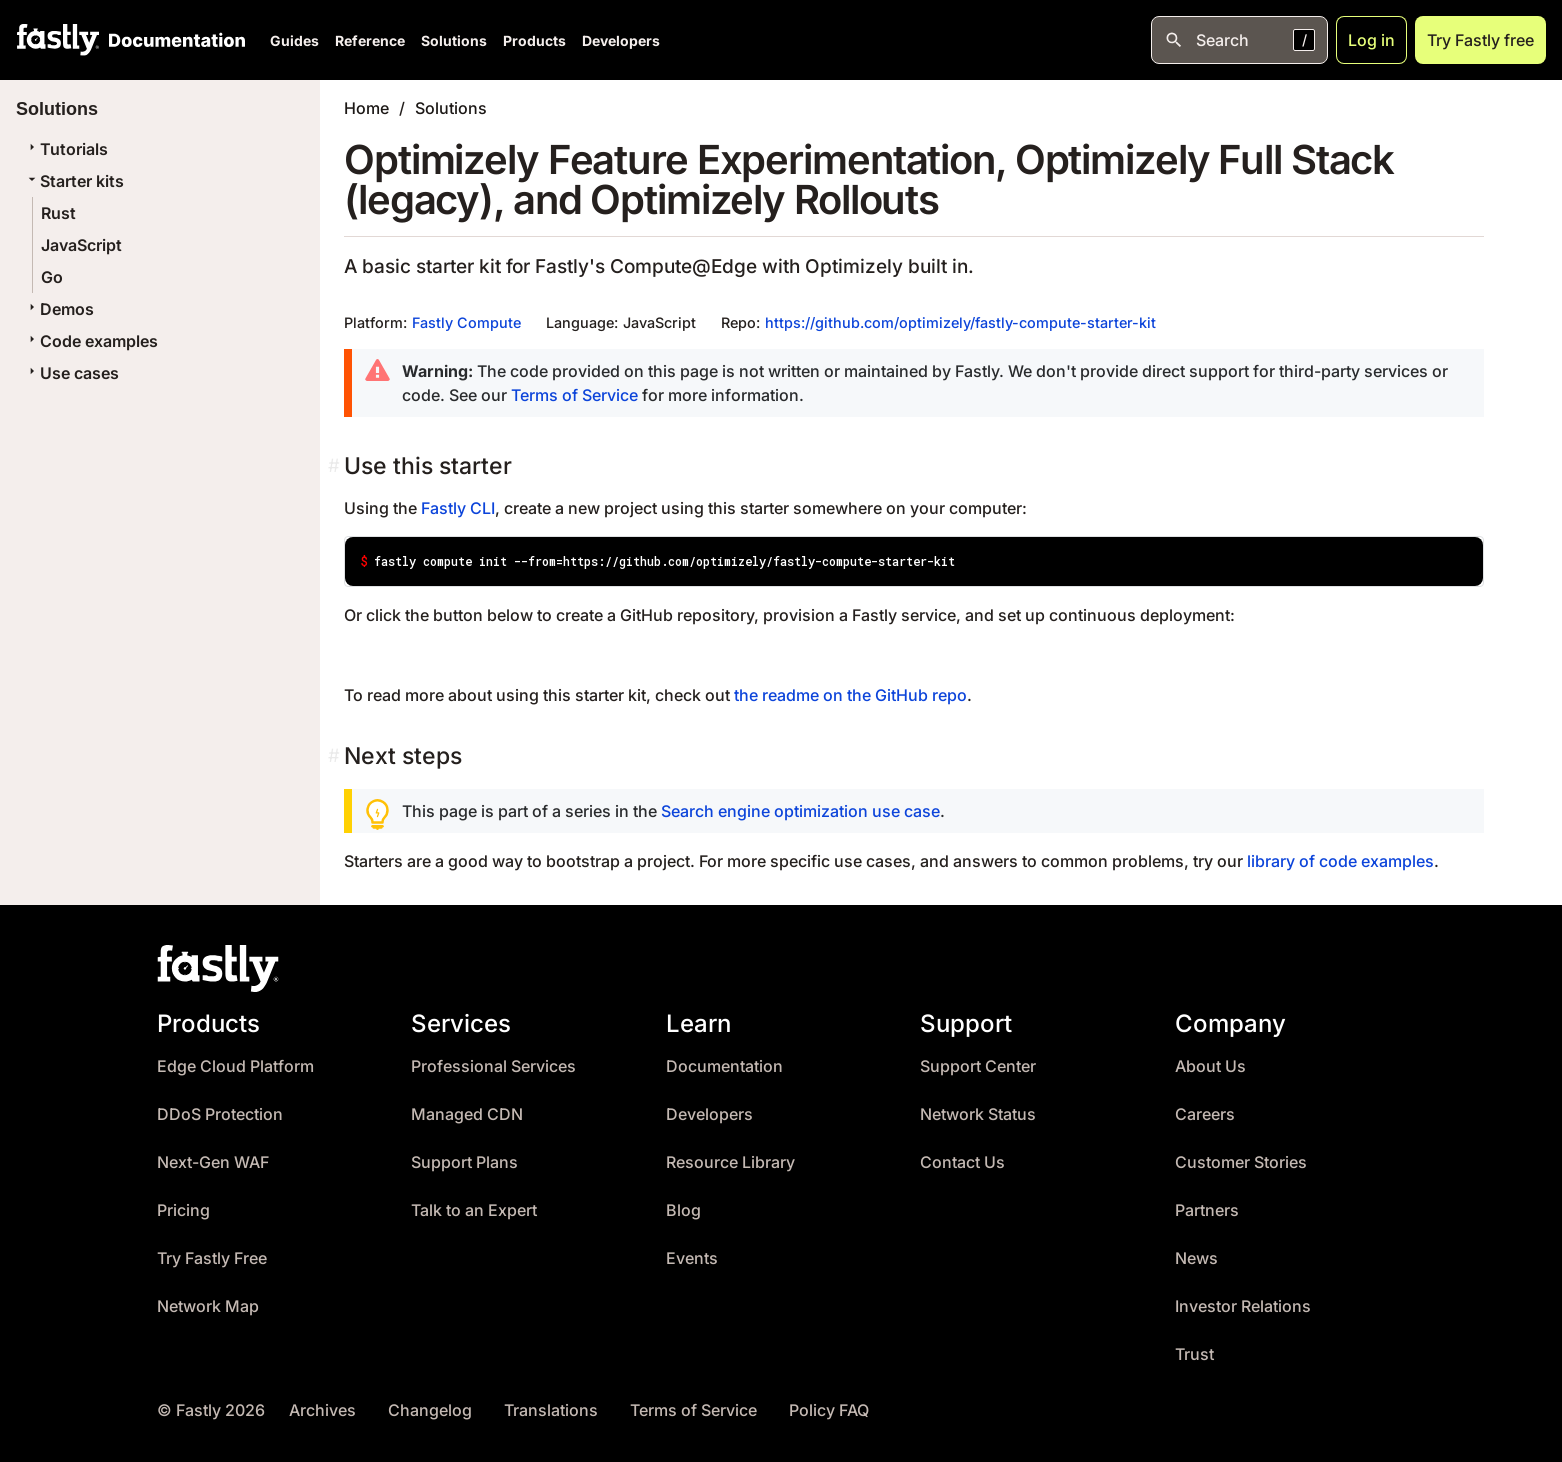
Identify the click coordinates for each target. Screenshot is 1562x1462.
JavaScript (81, 245)
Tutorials (66, 149)
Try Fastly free (1480, 40)
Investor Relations (1243, 1306)
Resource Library (730, 1162)
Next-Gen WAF (213, 1162)
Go (52, 277)
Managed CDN (467, 1114)
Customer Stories (1241, 1162)
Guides (294, 40)
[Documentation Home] (173, 40)
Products (534, 40)
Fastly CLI (458, 508)
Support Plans (464, 1162)
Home (366, 108)
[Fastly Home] (58, 40)
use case (906, 811)
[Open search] (1239, 40)
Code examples (91, 341)
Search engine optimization (764, 811)
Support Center (978, 1066)
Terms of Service (574, 395)
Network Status (978, 1114)
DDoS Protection (220, 1114)
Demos (59, 309)
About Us (1210, 1066)
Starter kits (74, 181)
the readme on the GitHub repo (850, 695)
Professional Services (493, 1066)
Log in (1371, 40)
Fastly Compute (466, 322)
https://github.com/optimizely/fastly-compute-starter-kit (960, 322)
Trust (1194, 1354)
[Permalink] (336, 466)
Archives (322, 1410)
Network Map (208, 1306)
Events (692, 1258)
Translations (551, 1410)
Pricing (183, 1210)
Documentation (724, 1066)
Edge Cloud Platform (235, 1066)
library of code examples (1340, 861)
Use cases (71, 373)
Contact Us (962, 1162)
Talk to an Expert (474, 1210)
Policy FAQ (829, 1410)
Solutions (454, 40)
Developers (621, 40)
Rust (58, 213)
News (1196, 1258)
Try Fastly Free (212, 1258)
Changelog (430, 1410)
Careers (1205, 1114)
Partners (1207, 1210)
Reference (370, 40)
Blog (683, 1210)
